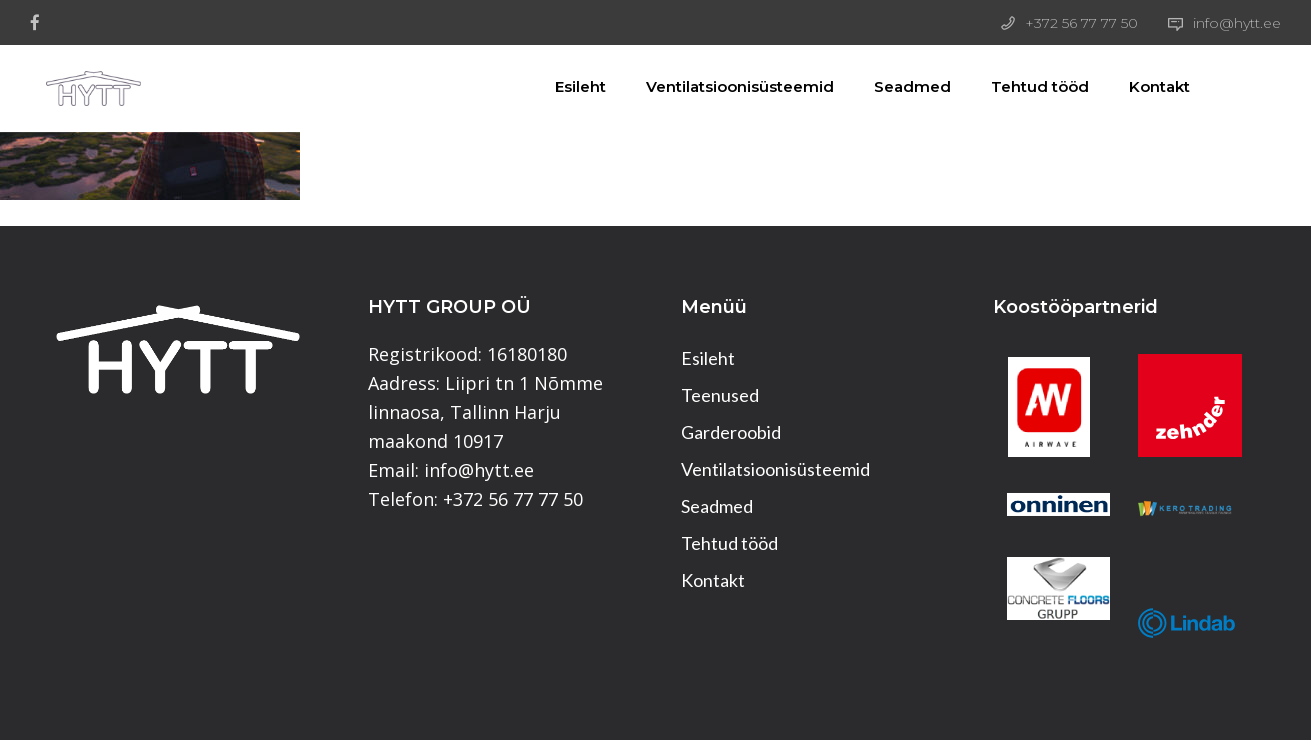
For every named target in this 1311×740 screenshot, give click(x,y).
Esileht (570, 86)
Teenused (720, 395)
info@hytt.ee (1237, 23)
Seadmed (902, 86)
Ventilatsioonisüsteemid (730, 86)
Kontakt (1149, 86)
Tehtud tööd (1030, 86)
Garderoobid (731, 432)
